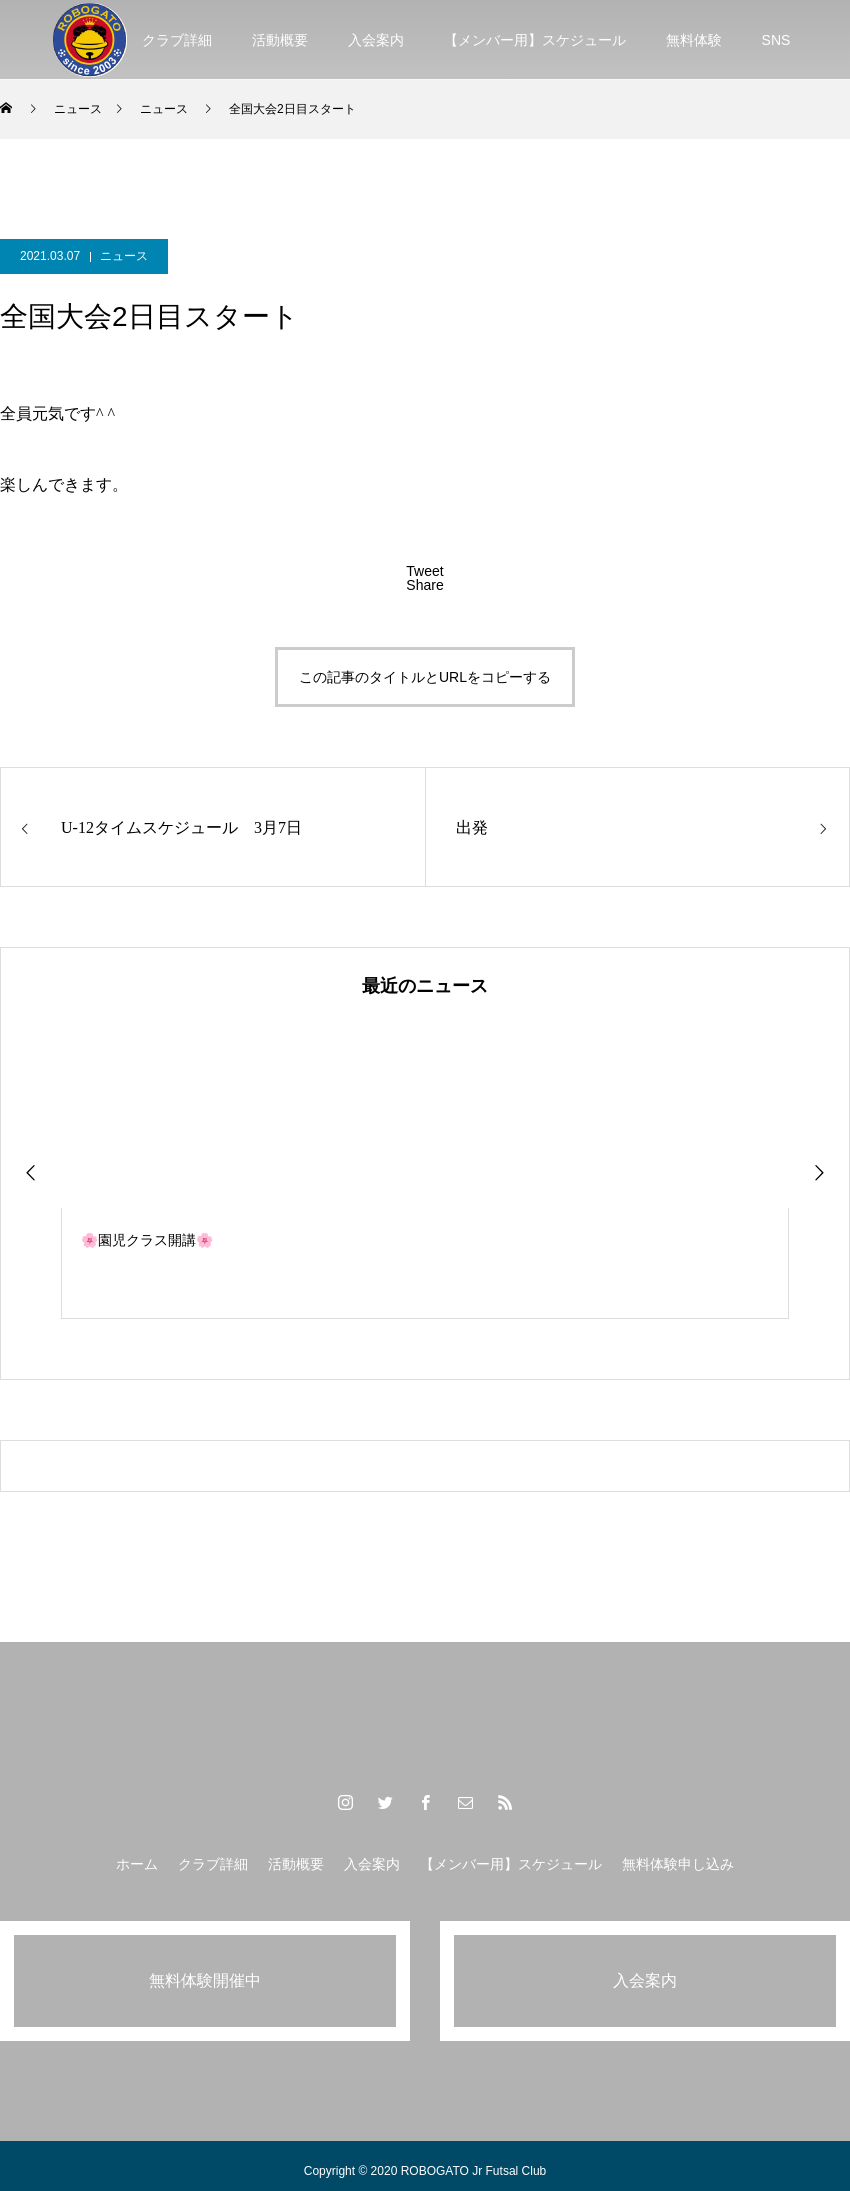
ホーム (137, 1864)
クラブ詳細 (177, 40)
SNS (776, 40)
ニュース (124, 256)
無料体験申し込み (678, 1864)
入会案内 (376, 40)
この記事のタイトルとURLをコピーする (425, 677)
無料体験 (694, 40)
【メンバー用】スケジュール (535, 40)
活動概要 (280, 40)
